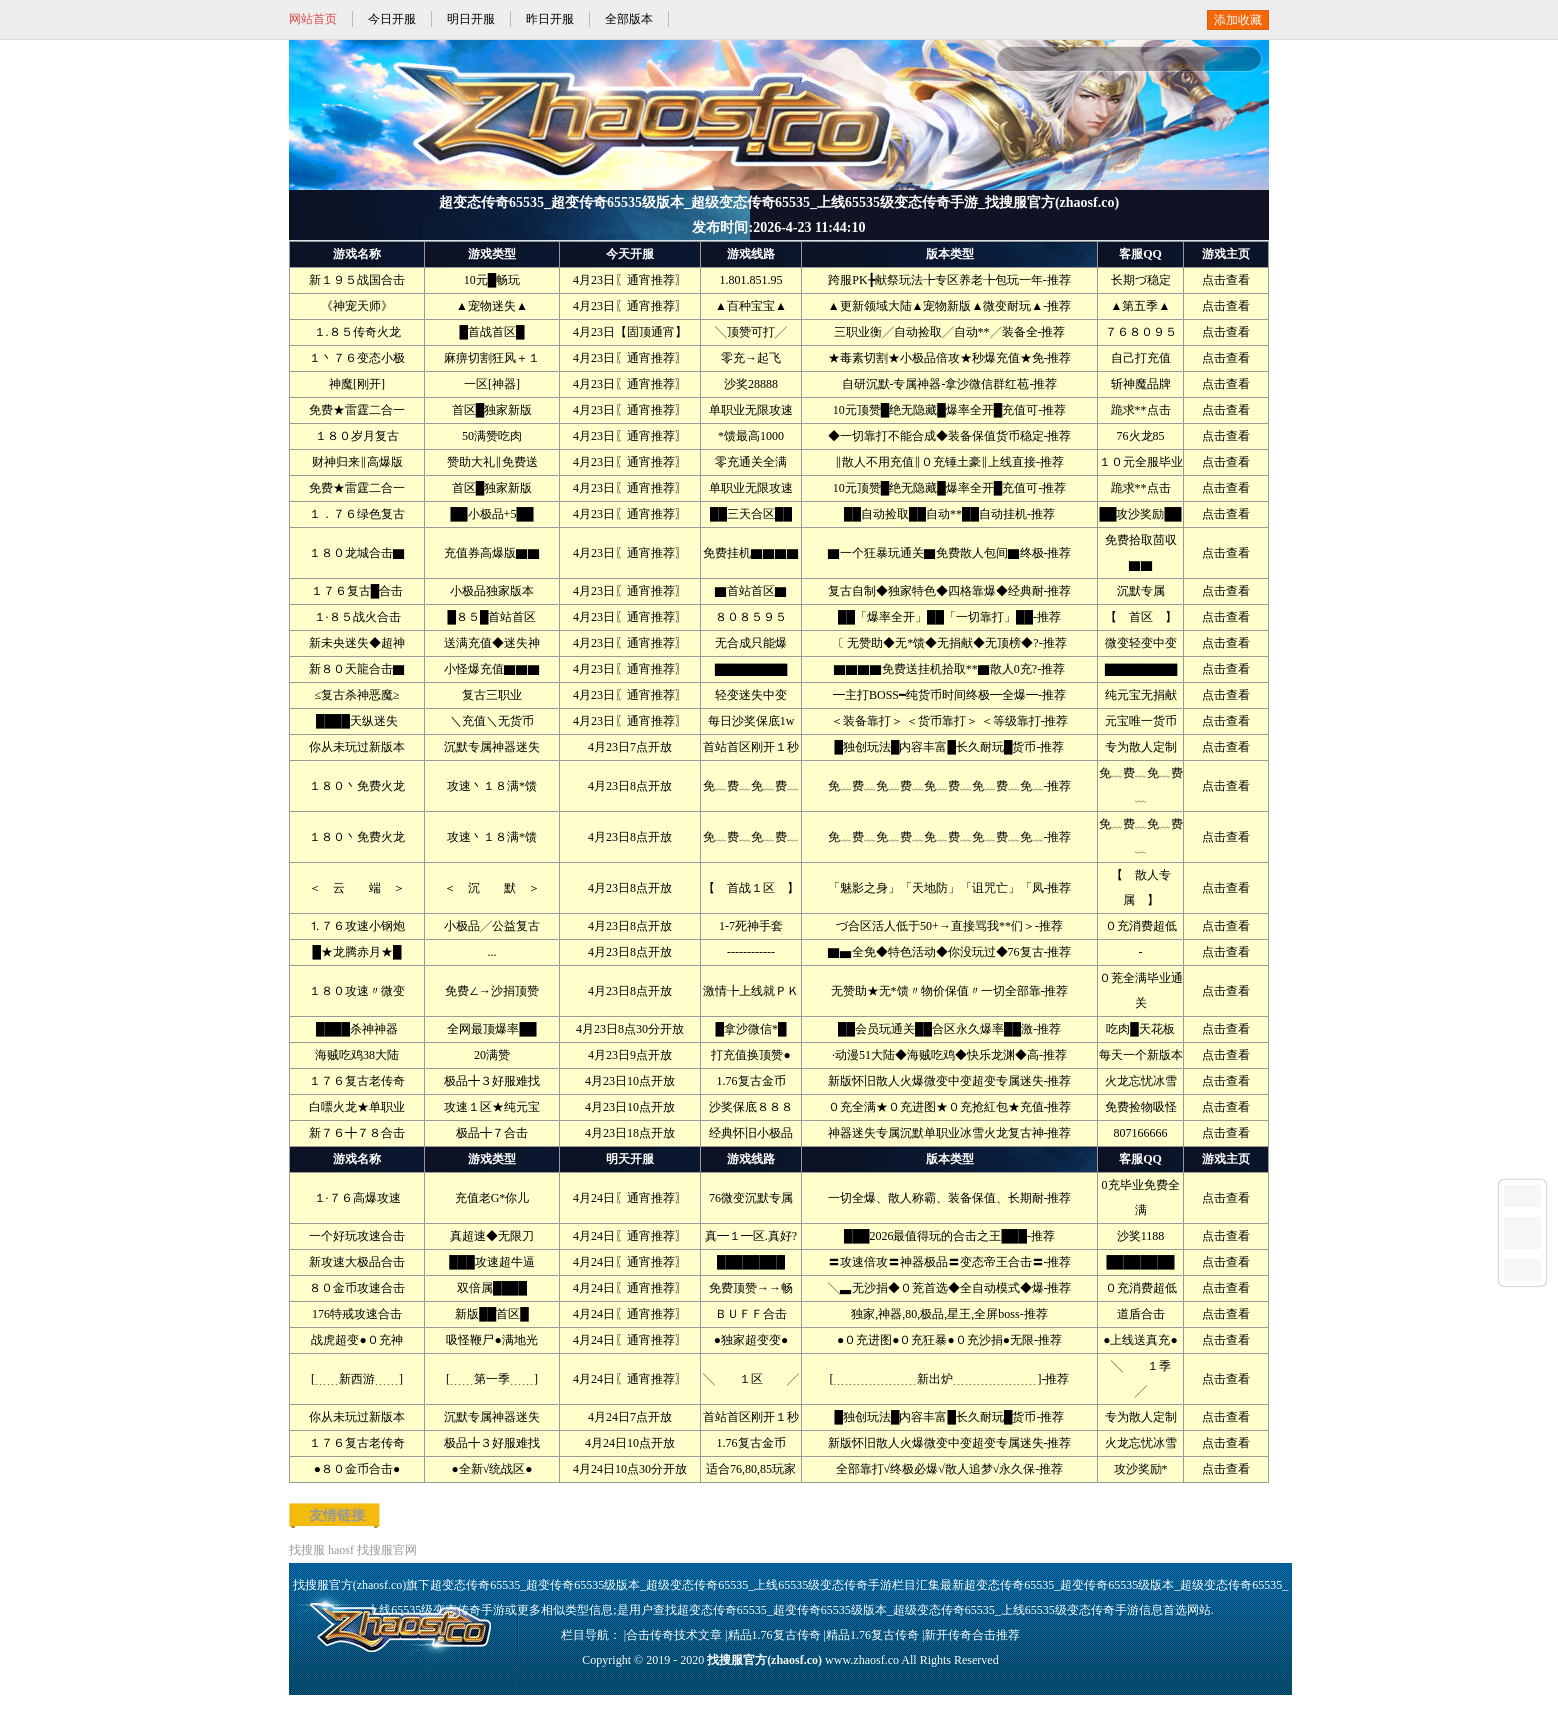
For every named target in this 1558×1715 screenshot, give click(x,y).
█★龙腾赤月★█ (356, 952)
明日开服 (471, 19)
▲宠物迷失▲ (492, 306)
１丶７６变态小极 (357, 358)
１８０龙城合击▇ (357, 553)
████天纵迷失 (357, 721)
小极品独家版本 (492, 591)
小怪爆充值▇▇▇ (492, 669)
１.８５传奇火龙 (357, 332)
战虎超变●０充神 (356, 1340)
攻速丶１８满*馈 (492, 786)
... (492, 952)
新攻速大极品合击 (357, 1262)
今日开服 (392, 19)
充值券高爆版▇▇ (492, 553)
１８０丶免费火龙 (357, 786)
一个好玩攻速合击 (357, 1236)
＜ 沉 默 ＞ (492, 888)
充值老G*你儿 (492, 1198)
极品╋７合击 (492, 1133)
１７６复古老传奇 (357, 1081)
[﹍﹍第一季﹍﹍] (492, 1379)
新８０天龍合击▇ (357, 669)
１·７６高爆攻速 (357, 1198)
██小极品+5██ (492, 514)
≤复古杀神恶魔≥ (356, 695)
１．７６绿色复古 (357, 514)
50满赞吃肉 (492, 436)
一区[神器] (492, 384)
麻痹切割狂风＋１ (492, 358)
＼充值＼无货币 (492, 721)
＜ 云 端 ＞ (357, 888)
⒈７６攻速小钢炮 (357, 926)
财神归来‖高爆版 (357, 462)
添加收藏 (1238, 20)
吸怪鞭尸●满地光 (491, 1340)
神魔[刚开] (357, 384)
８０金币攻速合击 (357, 1288)
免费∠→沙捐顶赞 (492, 991)
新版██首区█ (492, 1314)
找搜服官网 (387, 1550)
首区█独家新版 (492, 410)
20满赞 (492, 1055)
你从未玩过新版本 (357, 747)
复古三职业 (492, 695)
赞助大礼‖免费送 (492, 462)
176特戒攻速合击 (357, 1314)
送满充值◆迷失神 (492, 643)
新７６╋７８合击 (357, 1133)
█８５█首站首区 (491, 617)
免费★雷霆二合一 (357, 410)
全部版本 (629, 19)
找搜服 (307, 1550)
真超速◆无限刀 (492, 1236)
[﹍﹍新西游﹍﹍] (357, 1379)
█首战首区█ (491, 332)
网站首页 (313, 19)
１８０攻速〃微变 (357, 991)
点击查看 (1226, 280)
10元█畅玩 (492, 280)
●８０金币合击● (357, 1469)
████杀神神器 (357, 1029)
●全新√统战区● (491, 1469)
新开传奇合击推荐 (972, 1635)
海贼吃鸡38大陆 (357, 1055)
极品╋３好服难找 (492, 1081)
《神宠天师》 (357, 306)
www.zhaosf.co (862, 1660)
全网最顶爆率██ (491, 1029)
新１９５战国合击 (357, 280)
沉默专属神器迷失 (492, 747)
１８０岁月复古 (357, 436)
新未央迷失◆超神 (357, 643)
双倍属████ (492, 1288)
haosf (341, 1550)
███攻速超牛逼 (492, 1262)
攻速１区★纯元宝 (492, 1107)
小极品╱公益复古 (492, 926)
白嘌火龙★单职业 (357, 1107)
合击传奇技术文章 (674, 1635)
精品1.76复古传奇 (774, 1635)
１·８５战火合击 (357, 617)
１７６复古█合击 (357, 591)
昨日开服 (550, 19)
